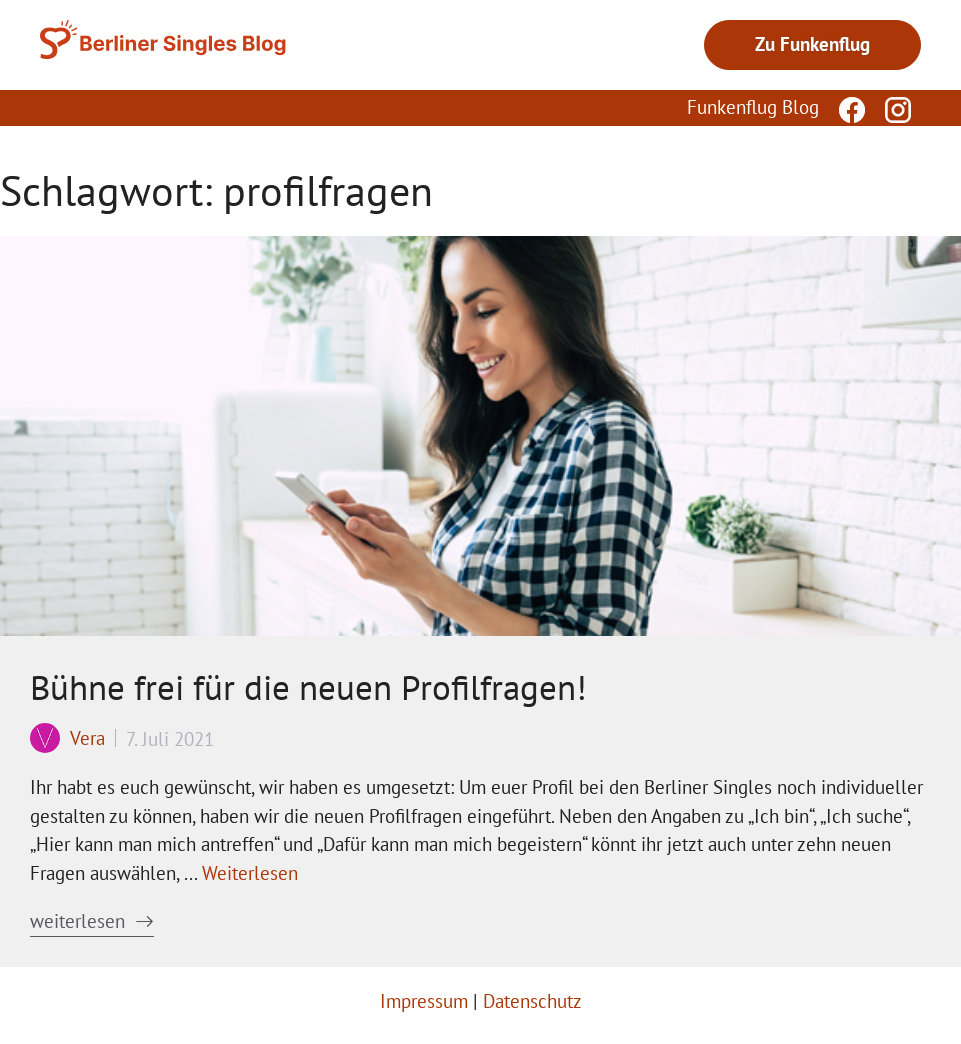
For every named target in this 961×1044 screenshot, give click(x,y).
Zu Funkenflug (812, 44)
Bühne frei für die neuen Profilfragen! (308, 687)
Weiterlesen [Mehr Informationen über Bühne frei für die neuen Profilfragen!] (250, 873)
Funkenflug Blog (753, 107)
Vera (87, 738)
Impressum (424, 1001)
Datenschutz (532, 1001)
